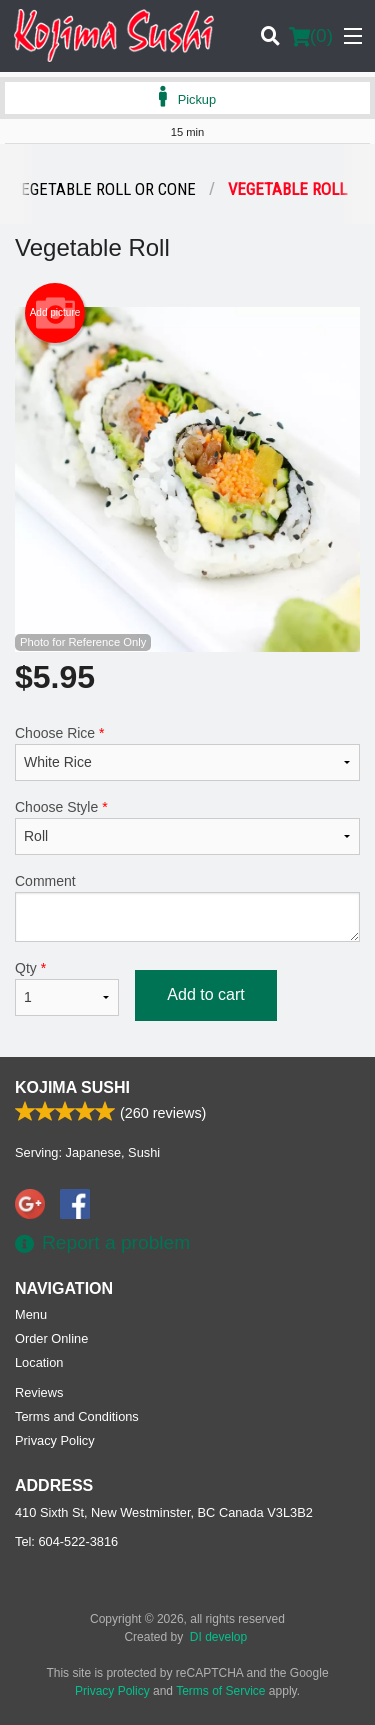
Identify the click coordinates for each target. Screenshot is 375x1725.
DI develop (218, 1637)
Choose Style (187, 827)
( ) (311, 36)
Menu (31, 1314)
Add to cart (205, 994)
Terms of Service (220, 1691)
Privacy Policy (55, 1440)
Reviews (39, 1392)
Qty (67, 988)
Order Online (51, 1338)
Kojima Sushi (72, 1087)
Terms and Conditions (77, 1416)
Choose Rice (187, 753)
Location (39, 1362)
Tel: (66, 1541)
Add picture (55, 313)
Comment (187, 907)
